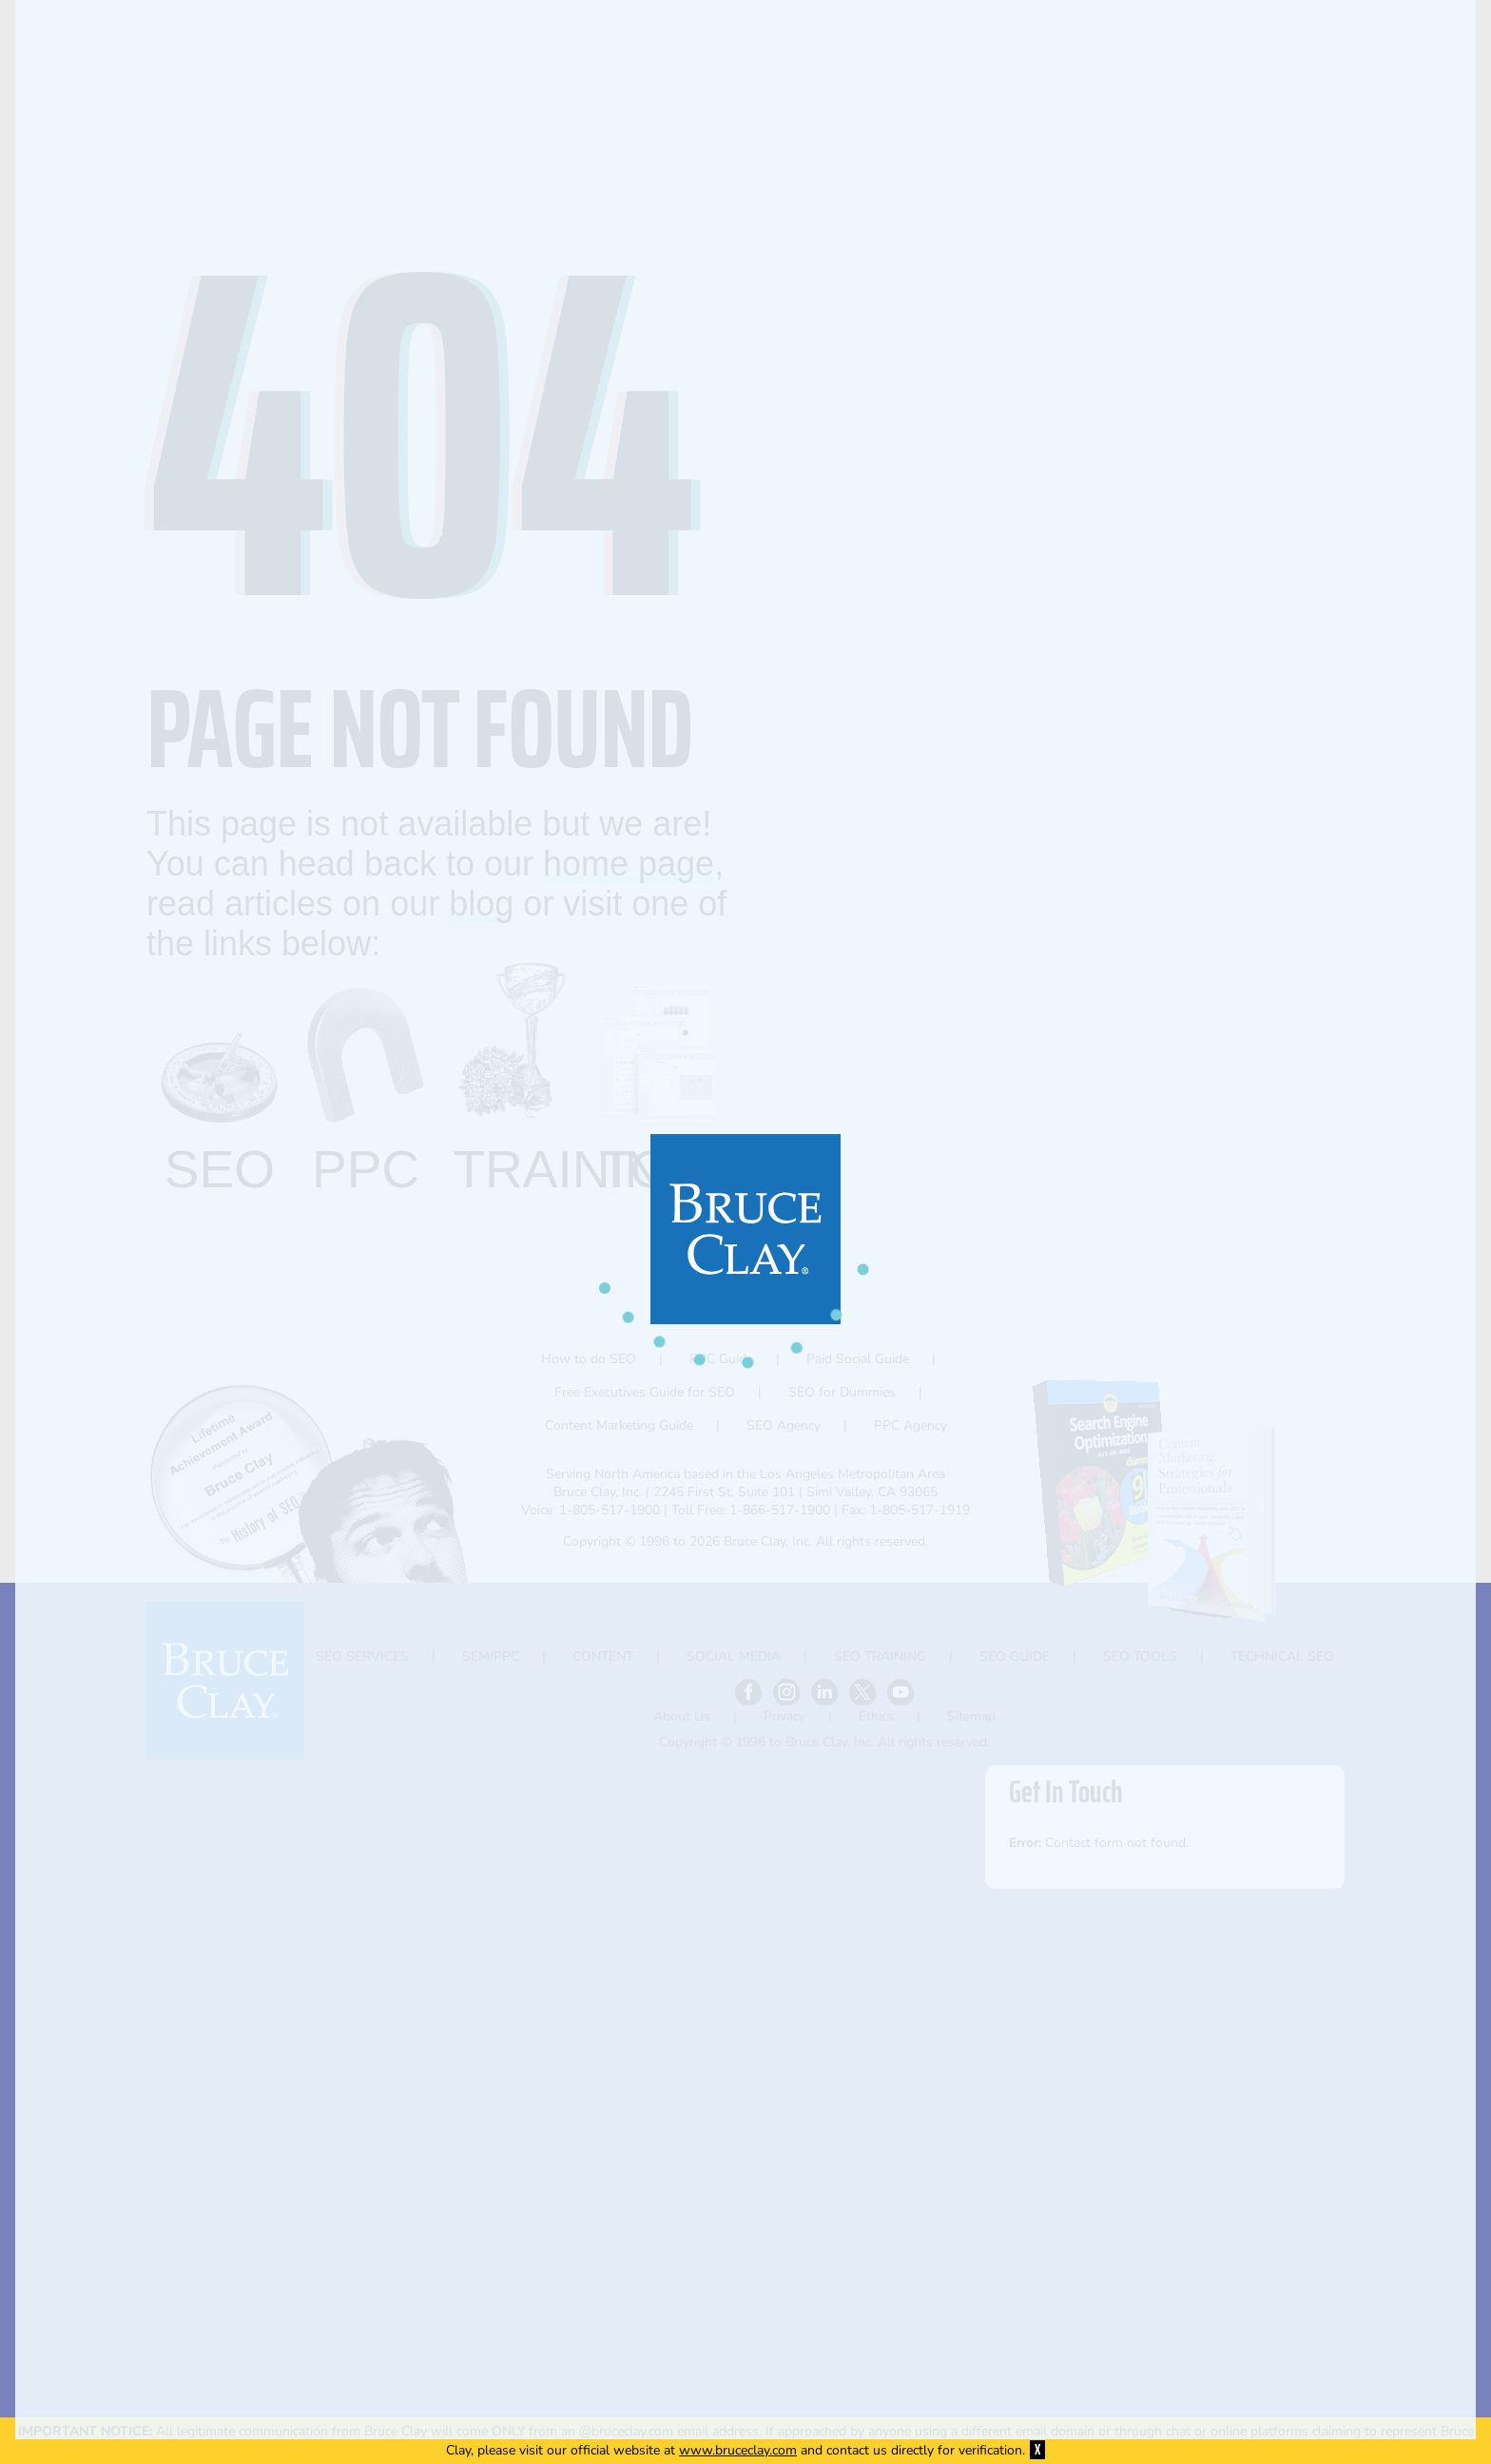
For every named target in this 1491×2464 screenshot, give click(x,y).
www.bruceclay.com (738, 2450)
